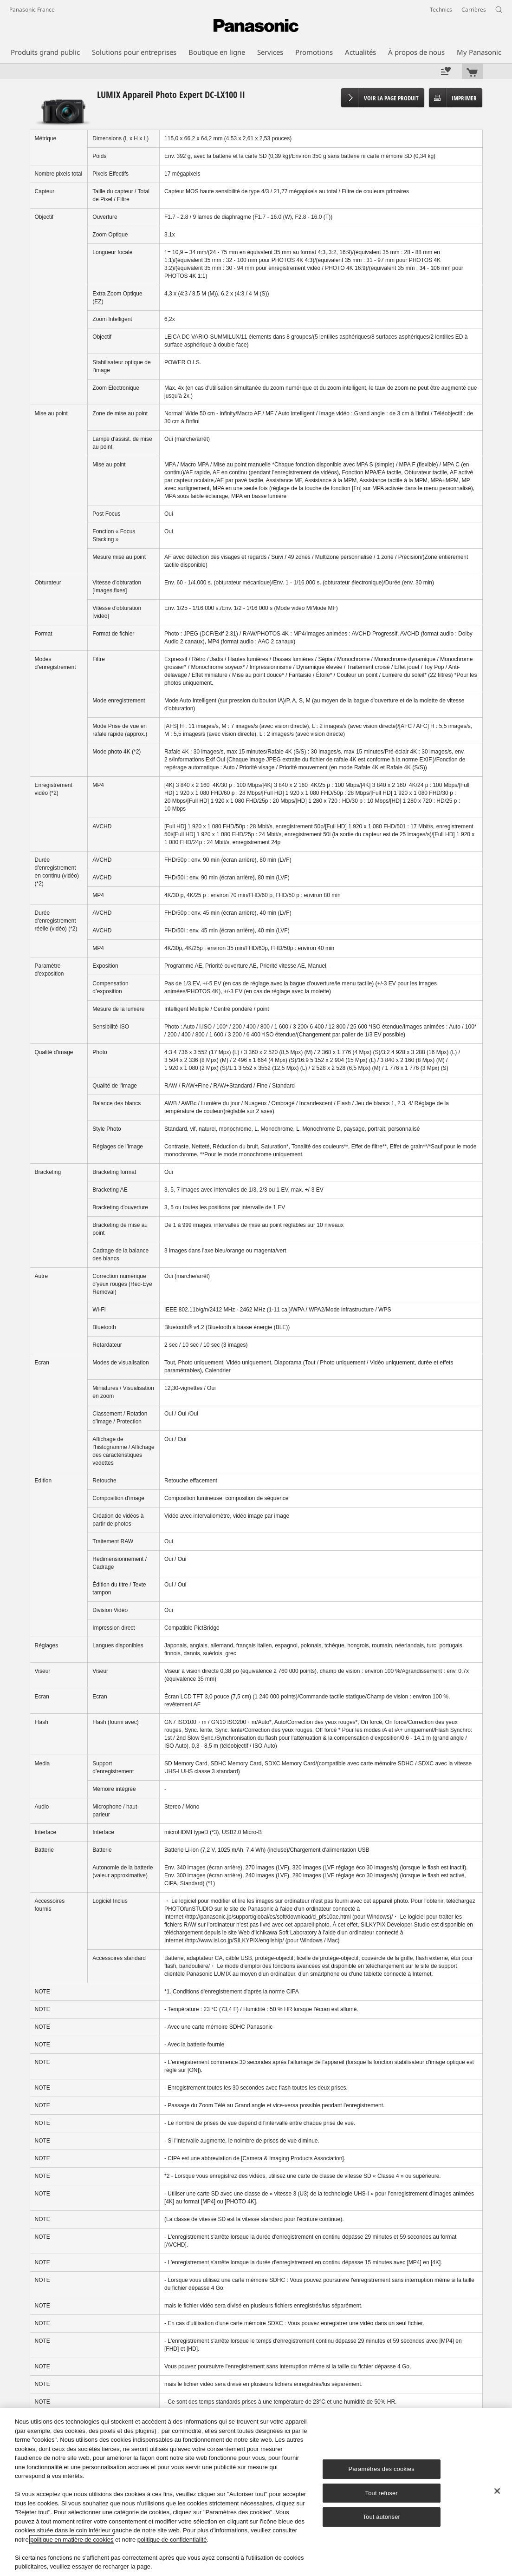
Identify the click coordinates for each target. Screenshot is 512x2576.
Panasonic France (32, 9)
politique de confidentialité (172, 2539)
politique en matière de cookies (71, 2539)
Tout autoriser (381, 2516)
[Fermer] (497, 2491)
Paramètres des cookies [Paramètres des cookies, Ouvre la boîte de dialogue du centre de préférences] (382, 2468)
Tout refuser (381, 2493)
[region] (256, 2492)
